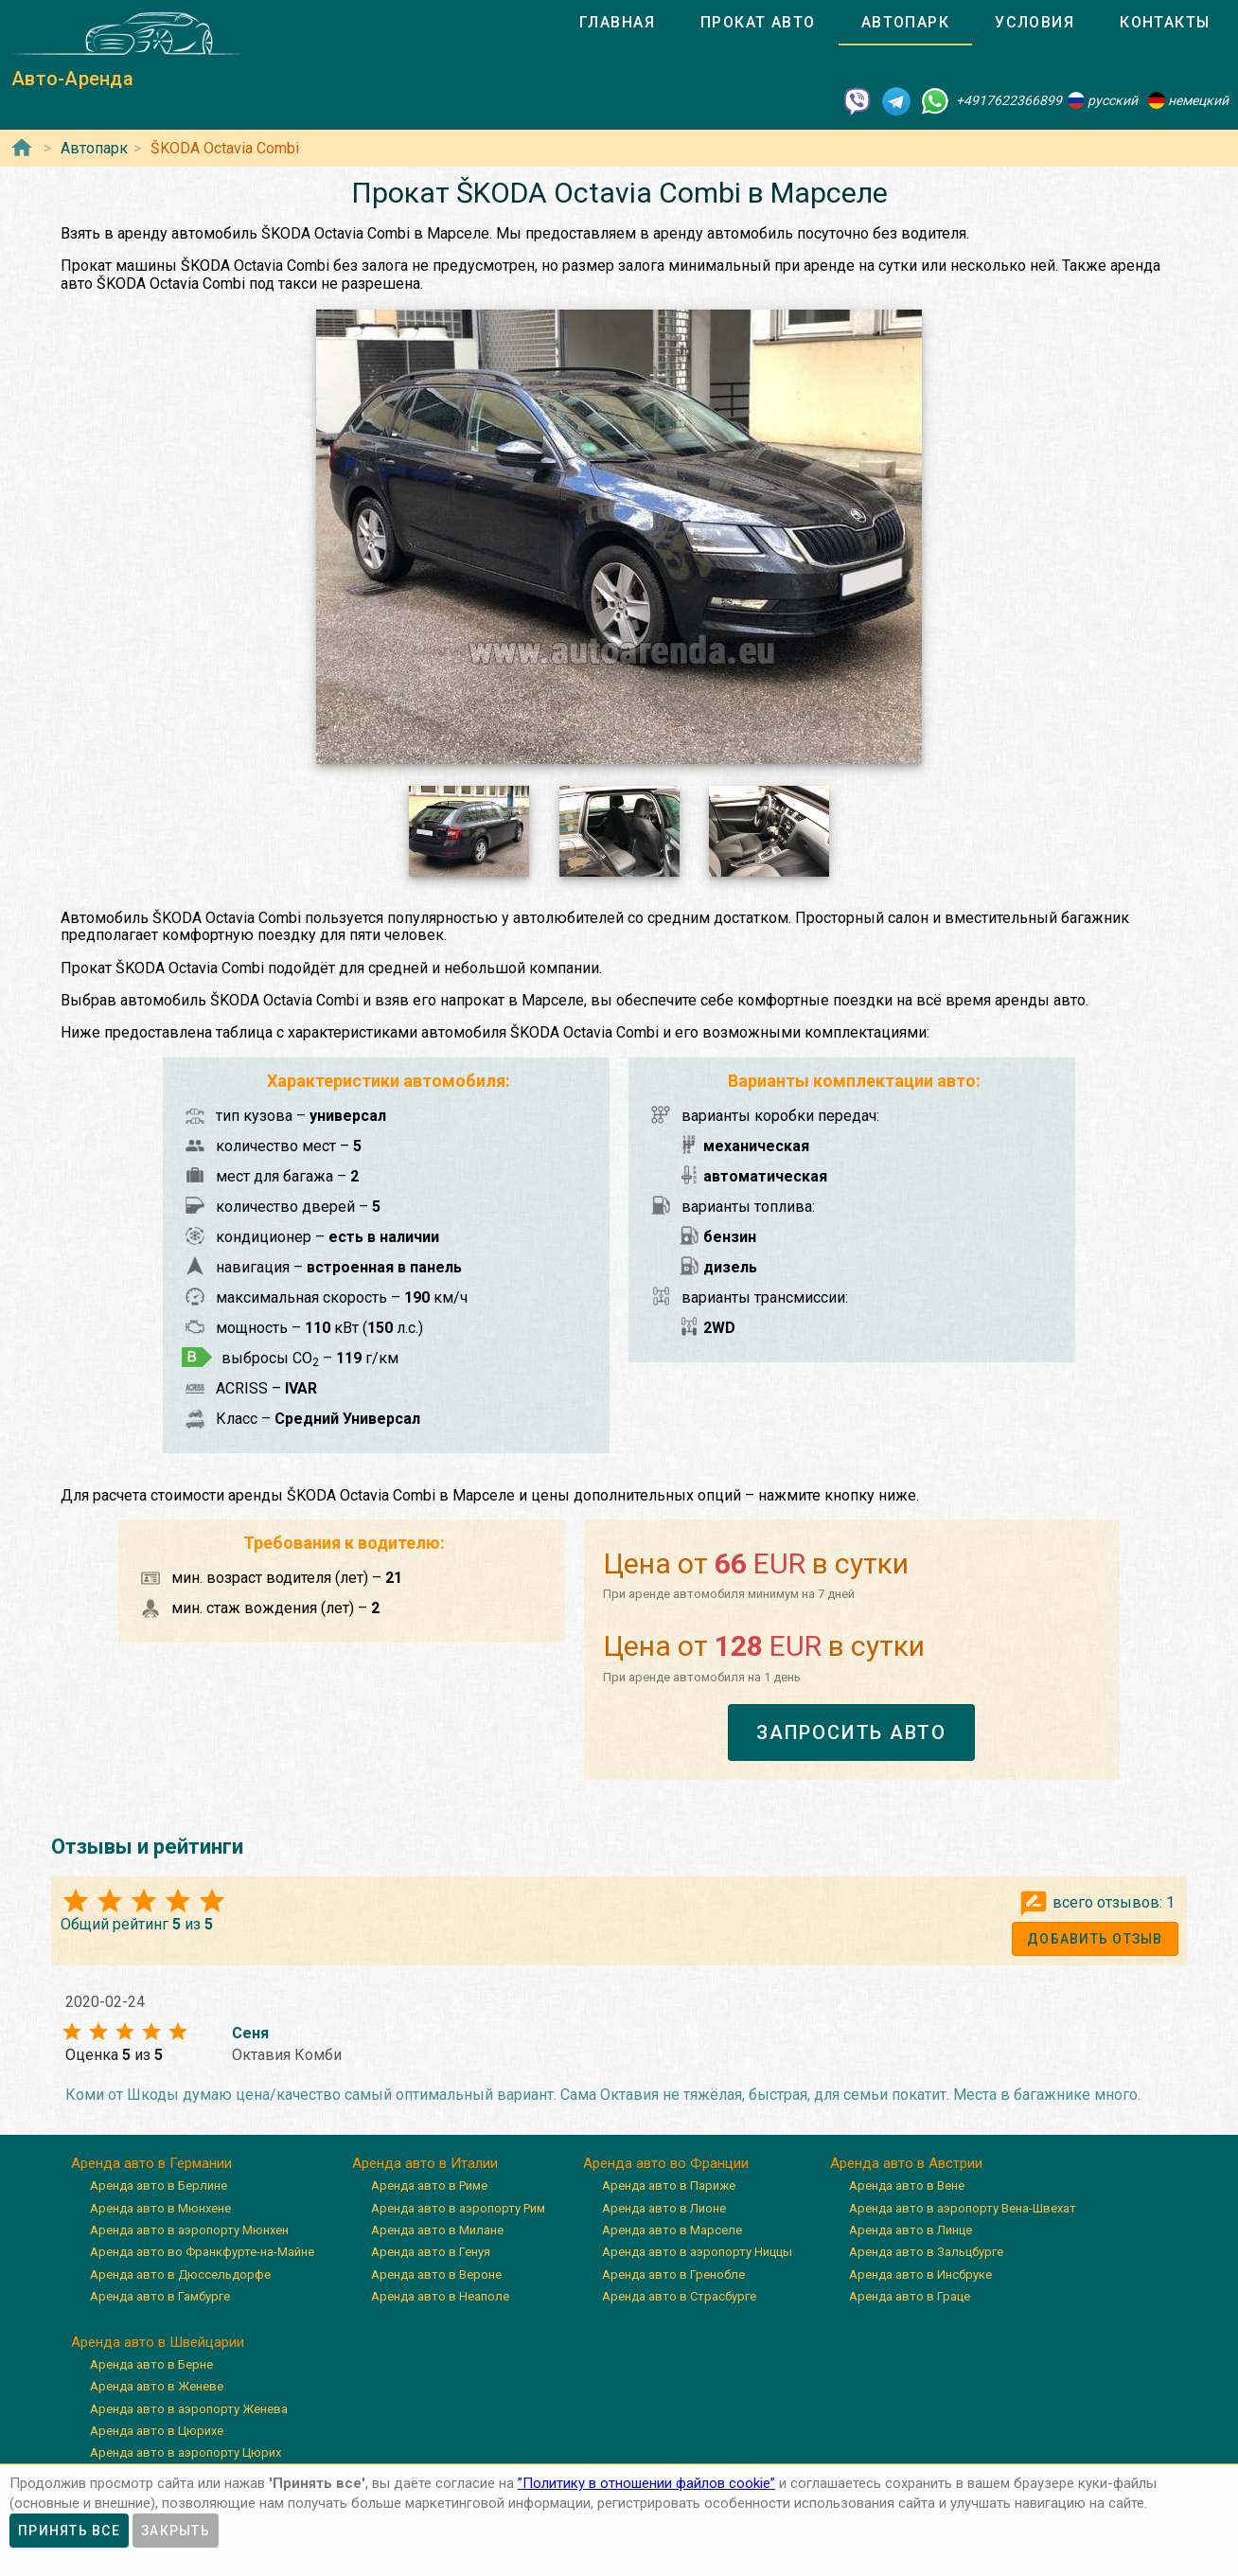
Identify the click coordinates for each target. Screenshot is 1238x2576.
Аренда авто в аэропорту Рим (458, 2208)
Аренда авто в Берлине (158, 2185)
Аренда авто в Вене (906, 2185)
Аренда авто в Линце (910, 2230)
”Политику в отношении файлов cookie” (646, 2483)
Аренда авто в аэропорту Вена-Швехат (962, 2208)
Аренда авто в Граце (909, 2296)
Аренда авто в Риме (429, 2185)
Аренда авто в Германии (151, 2163)
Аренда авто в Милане (437, 2230)
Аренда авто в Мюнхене (160, 2208)
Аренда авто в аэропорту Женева (189, 2409)
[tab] (617, 22)
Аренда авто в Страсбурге (679, 2296)
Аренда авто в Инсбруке (920, 2274)
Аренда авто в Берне (151, 2364)
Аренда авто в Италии (425, 2163)
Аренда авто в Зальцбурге (926, 2252)
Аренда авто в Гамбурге (160, 2296)
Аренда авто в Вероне (436, 2274)
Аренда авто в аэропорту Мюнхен (189, 2230)
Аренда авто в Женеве (156, 2386)
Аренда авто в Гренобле (673, 2274)
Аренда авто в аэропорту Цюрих (185, 2452)
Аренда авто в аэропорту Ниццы (697, 2252)
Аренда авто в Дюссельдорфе (180, 2274)
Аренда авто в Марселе (672, 2230)
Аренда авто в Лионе (664, 2208)
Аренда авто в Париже (668, 2185)
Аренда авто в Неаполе (440, 2296)
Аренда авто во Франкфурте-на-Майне (202, 2252)
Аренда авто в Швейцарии (157, 2342)
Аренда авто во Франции (666, 2163)
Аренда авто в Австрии (906, 2163)
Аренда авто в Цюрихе (156, 2431)
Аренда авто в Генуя (430, 2252)
